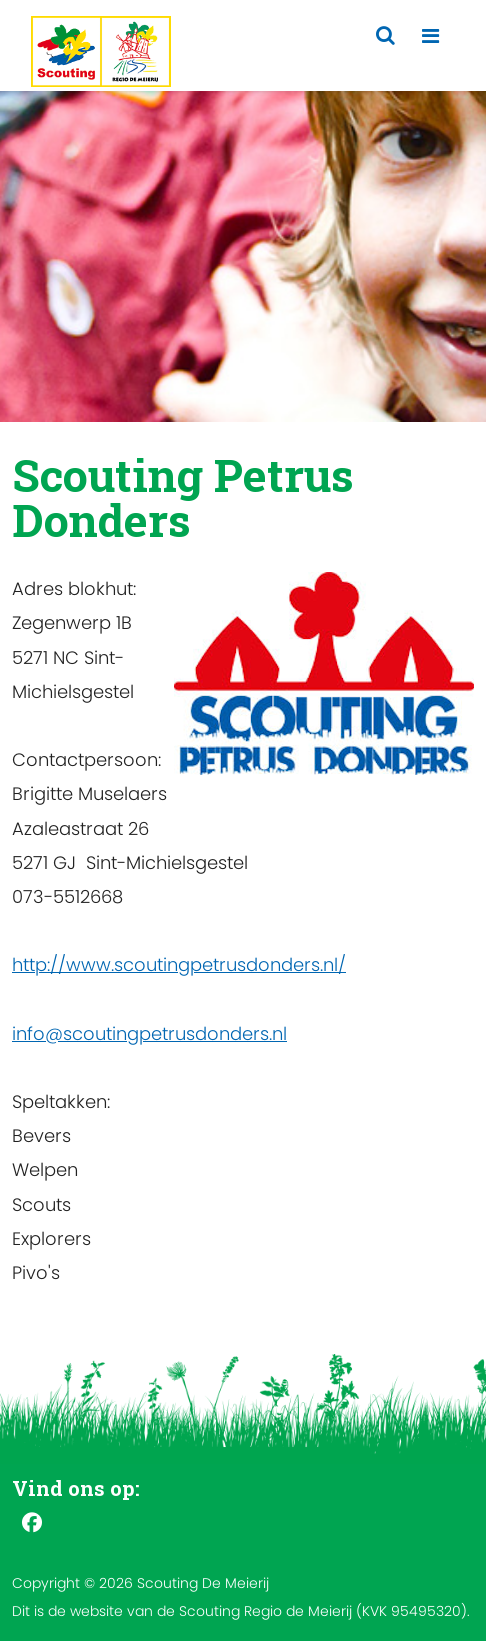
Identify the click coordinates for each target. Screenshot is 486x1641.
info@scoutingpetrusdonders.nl (149, 1033)
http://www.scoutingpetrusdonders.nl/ (179, 964)
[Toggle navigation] (430, 36)
